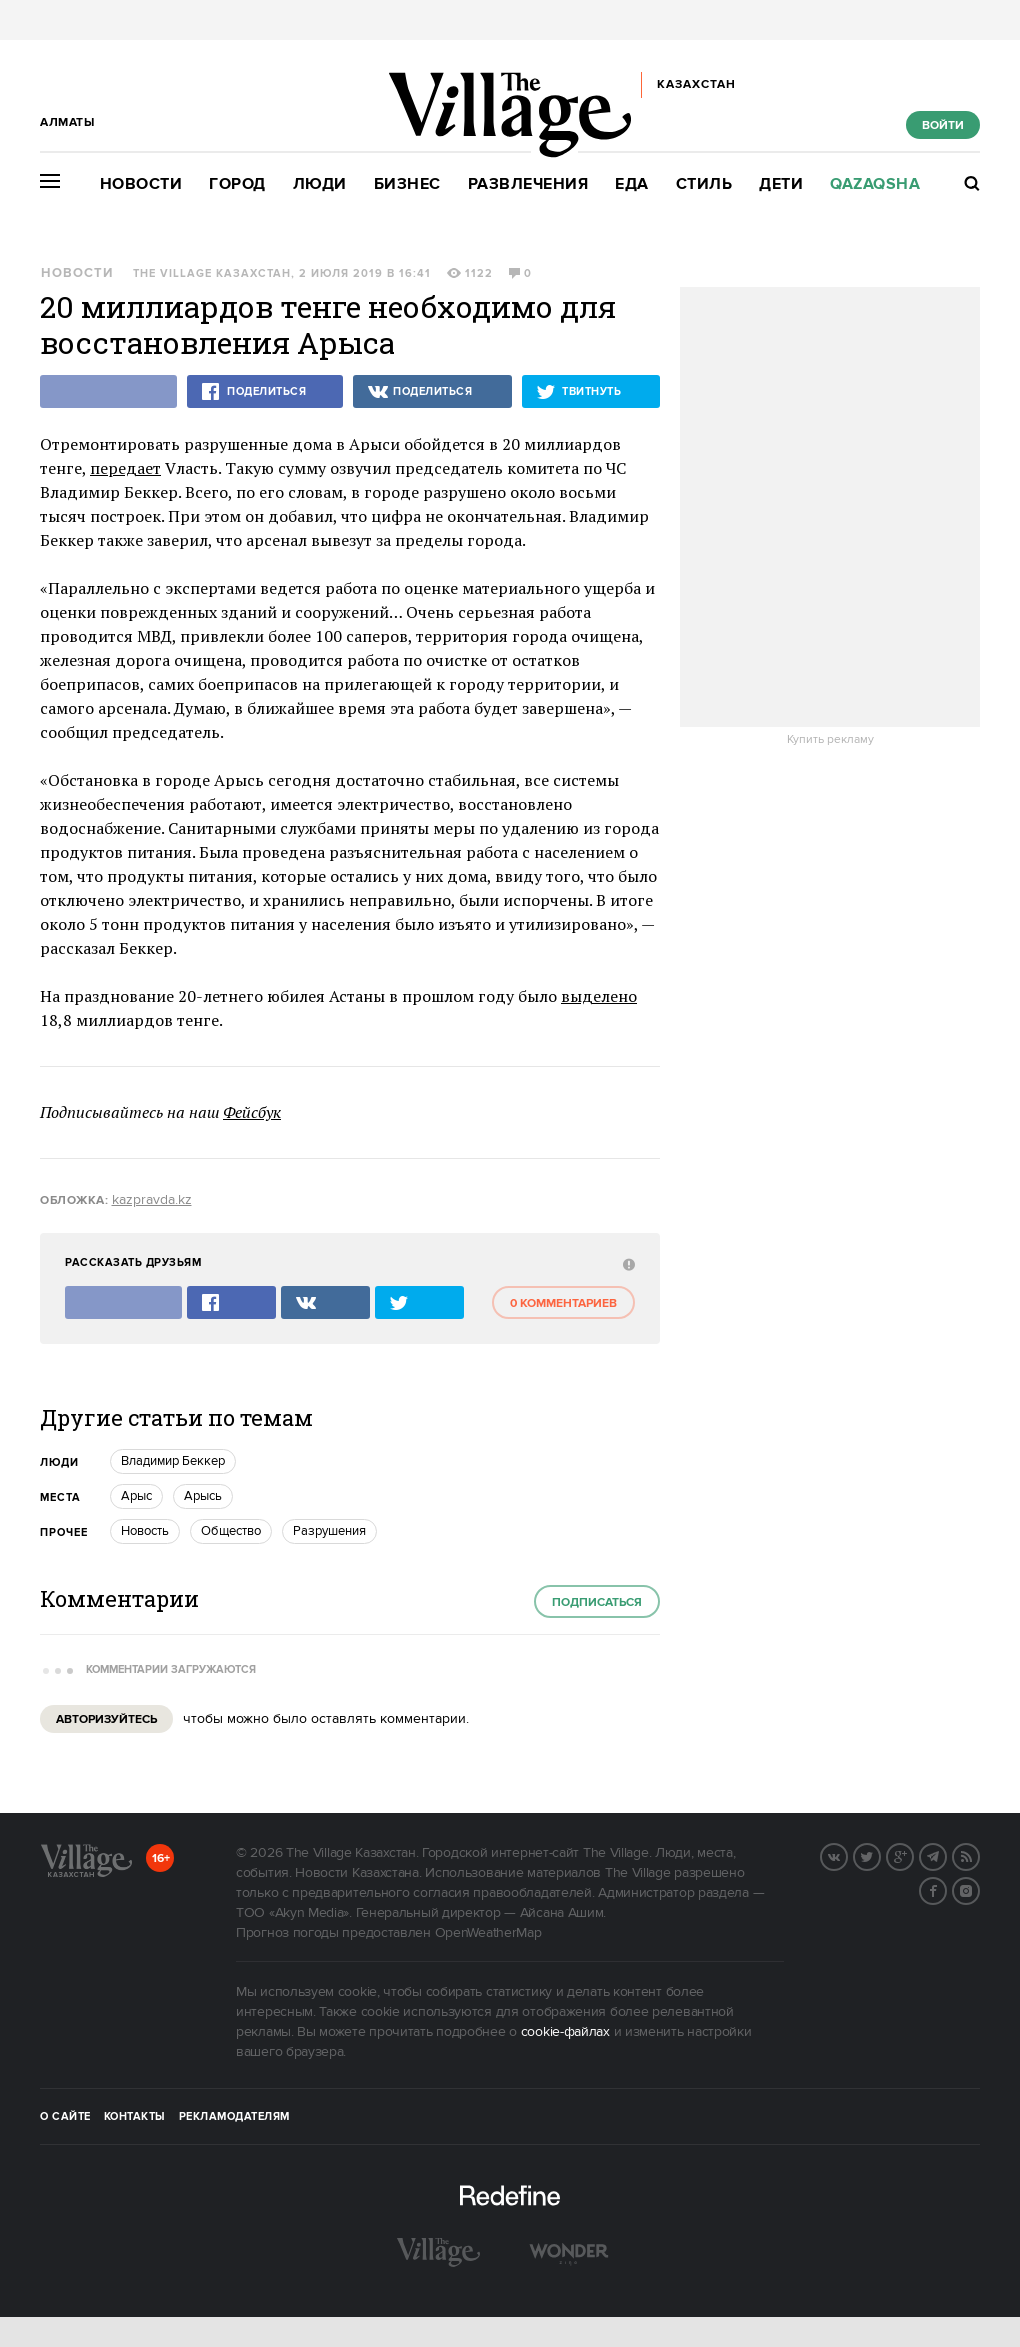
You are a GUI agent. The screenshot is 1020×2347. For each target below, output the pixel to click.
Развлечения (528, 184)
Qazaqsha (875, 184)
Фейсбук (252, 1112)
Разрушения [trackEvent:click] (329, 1531)
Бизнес (407, 184)
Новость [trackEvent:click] (145, 1531)
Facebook (946, 1889)
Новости (141, 184)
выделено (599, 996)
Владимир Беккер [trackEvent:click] (173, 1461)
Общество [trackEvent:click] (231, 1531)
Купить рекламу (830, 740)
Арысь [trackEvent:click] (203, 1496)
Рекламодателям (234, 2117)
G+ (913, 1855)
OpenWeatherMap (488, 1933)
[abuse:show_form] (626, 1263)
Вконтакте (847, 1855)
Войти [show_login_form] (943, 125)
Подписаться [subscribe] (597, 1602)
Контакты (135, 2117)
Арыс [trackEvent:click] (136, 1496)
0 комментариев (563, 1303)
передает (125, 468)
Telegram (946, 1855)
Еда (632, 184)
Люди (320, 184)
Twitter (880, 1855)
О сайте (65, 2117)
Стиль (704, 184)
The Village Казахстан (212, 274)
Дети (781, 184)
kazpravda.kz (152, 1200)
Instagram (979, 1889)
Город (237, 184)
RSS (979, 1855)
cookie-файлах (565, 2032)
